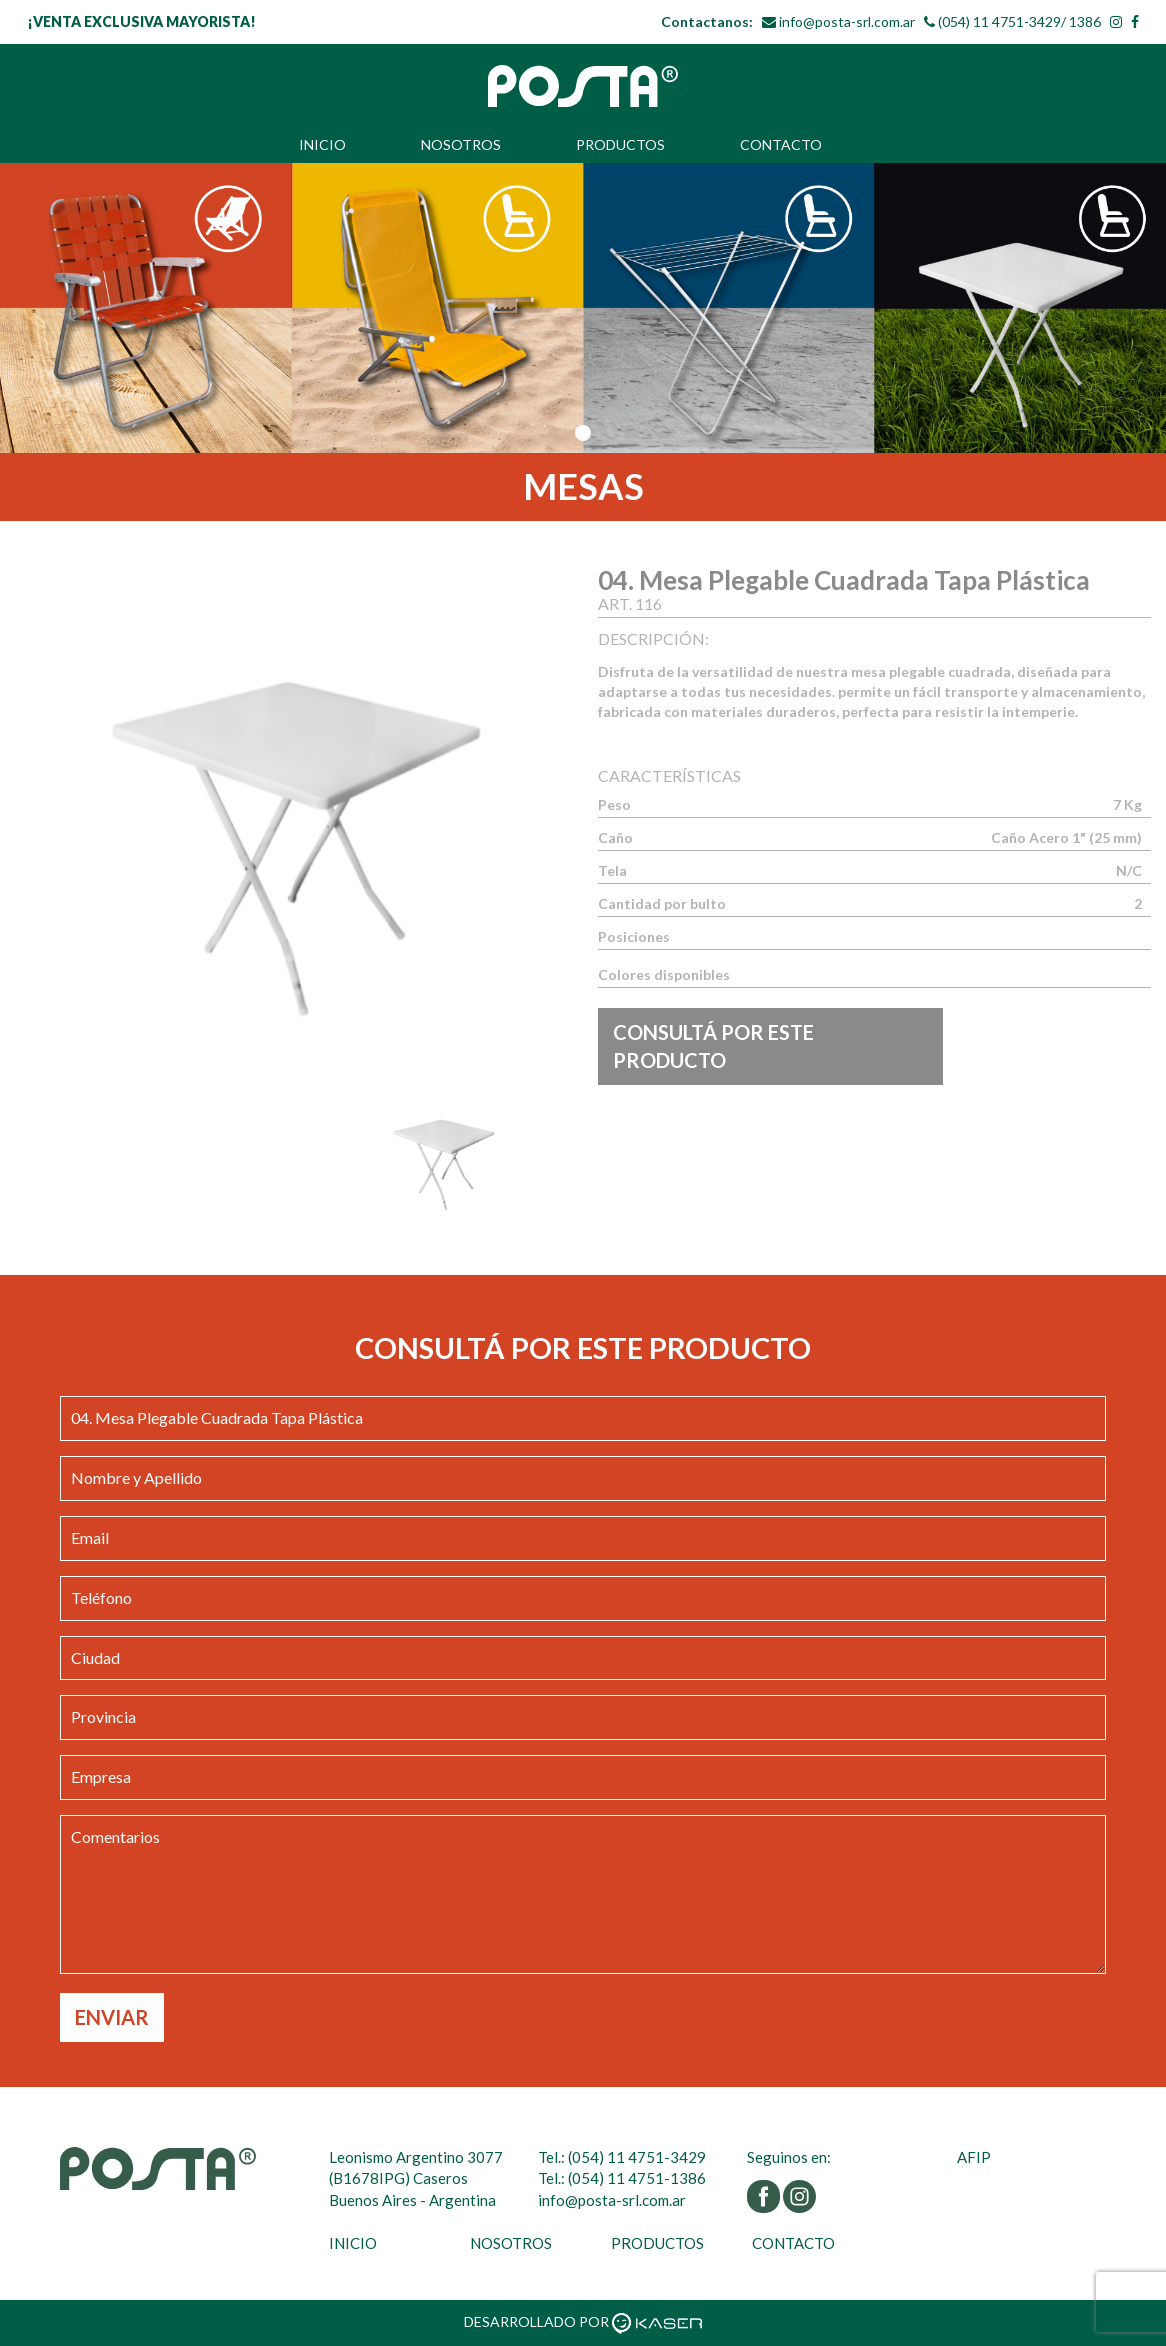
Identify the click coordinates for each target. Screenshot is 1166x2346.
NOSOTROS (461, 144)
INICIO (322, 144)
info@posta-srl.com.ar (847, 21)
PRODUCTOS (620, 144)
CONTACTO (781, 144)
